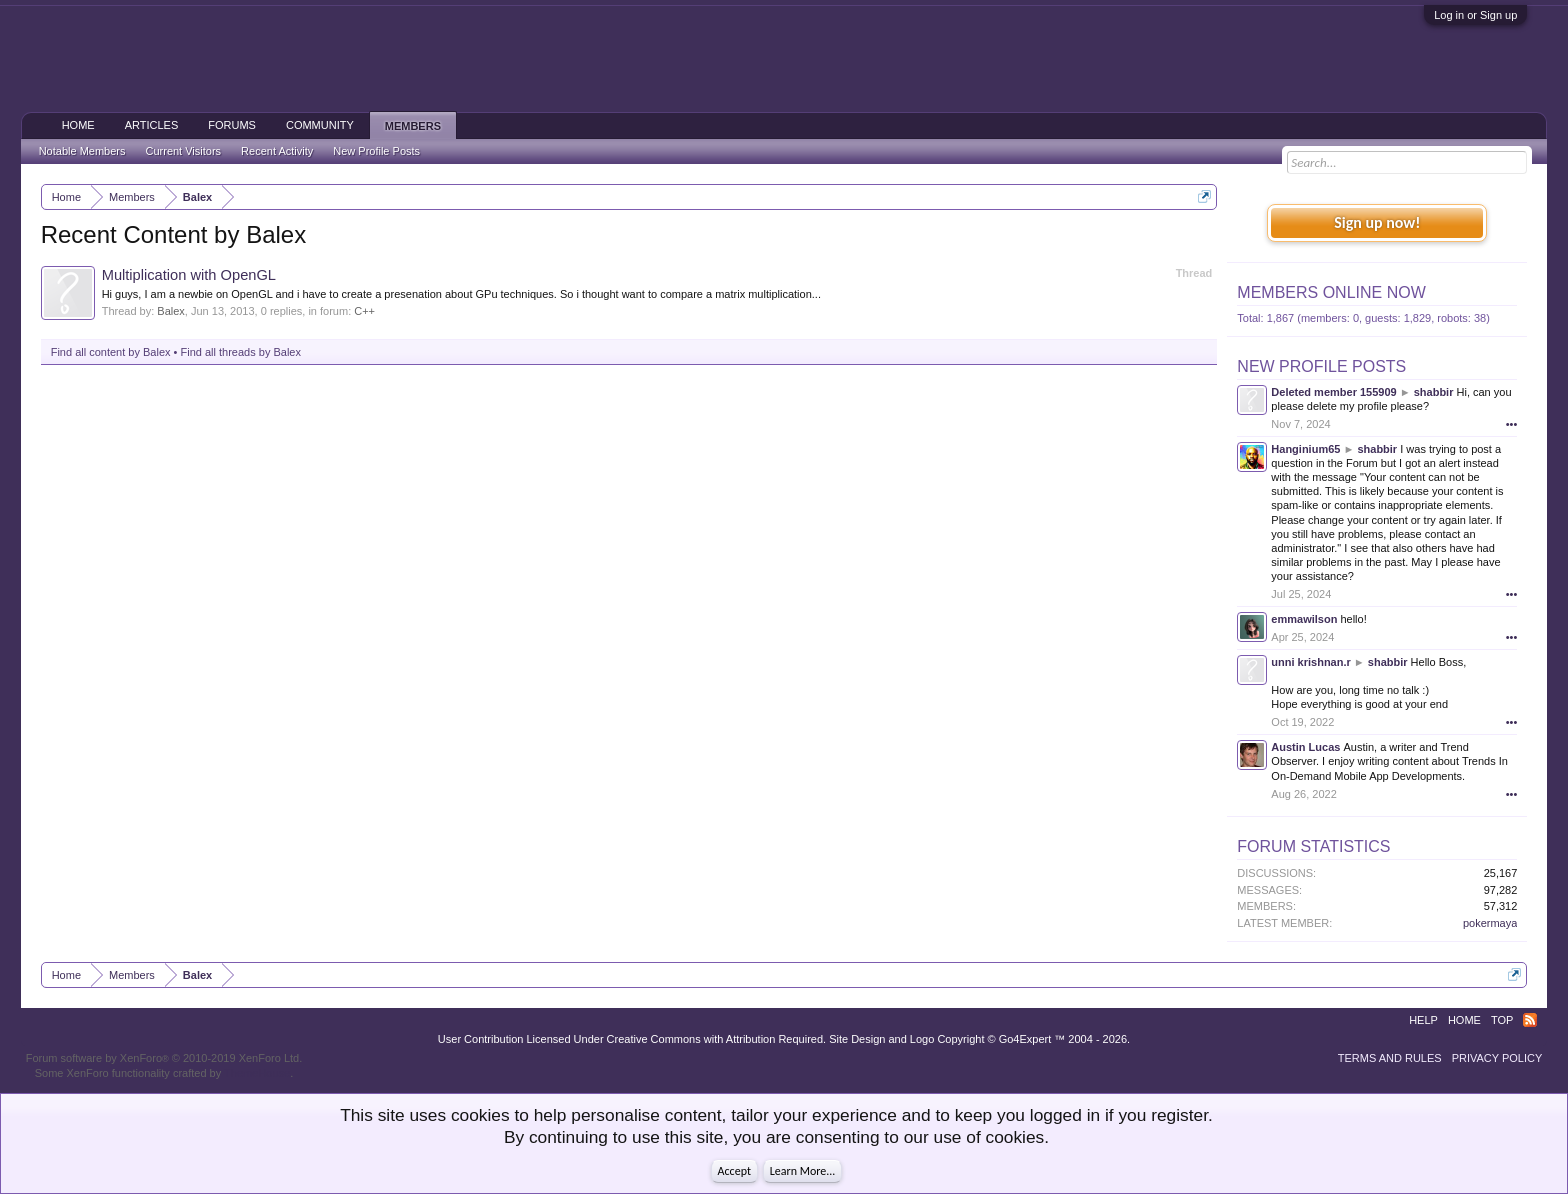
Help (1423, 1020)
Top (1502, 1020)
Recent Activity (277, 151)
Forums (232, 125)
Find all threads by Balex (241, 352)
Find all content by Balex (111, 352)
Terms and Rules (1390, 1058)
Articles (152, 125)
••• (1512, 424)
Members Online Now (1331, 292)
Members (413, 126)
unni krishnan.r (1310, 662)
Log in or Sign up (1475, 15)
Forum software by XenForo (164, 1058)
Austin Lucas (1305, 747)
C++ (364, 311)
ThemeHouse (257, 1073)
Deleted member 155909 (1333, 392)
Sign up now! (1377, 222)
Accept (734, 1171)
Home (78, 125)
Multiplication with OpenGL (189, 275)
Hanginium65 (1305, 449)
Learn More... (803, 1171)
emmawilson (1304, 619)
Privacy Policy (1497, 1058)
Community (320, 125)
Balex (171, 311)
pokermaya (1490, 923)
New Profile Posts (1321, 366)
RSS (1530, 1020)
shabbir (1434, 392)
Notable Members (82, 151)
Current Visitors (184, 151)
